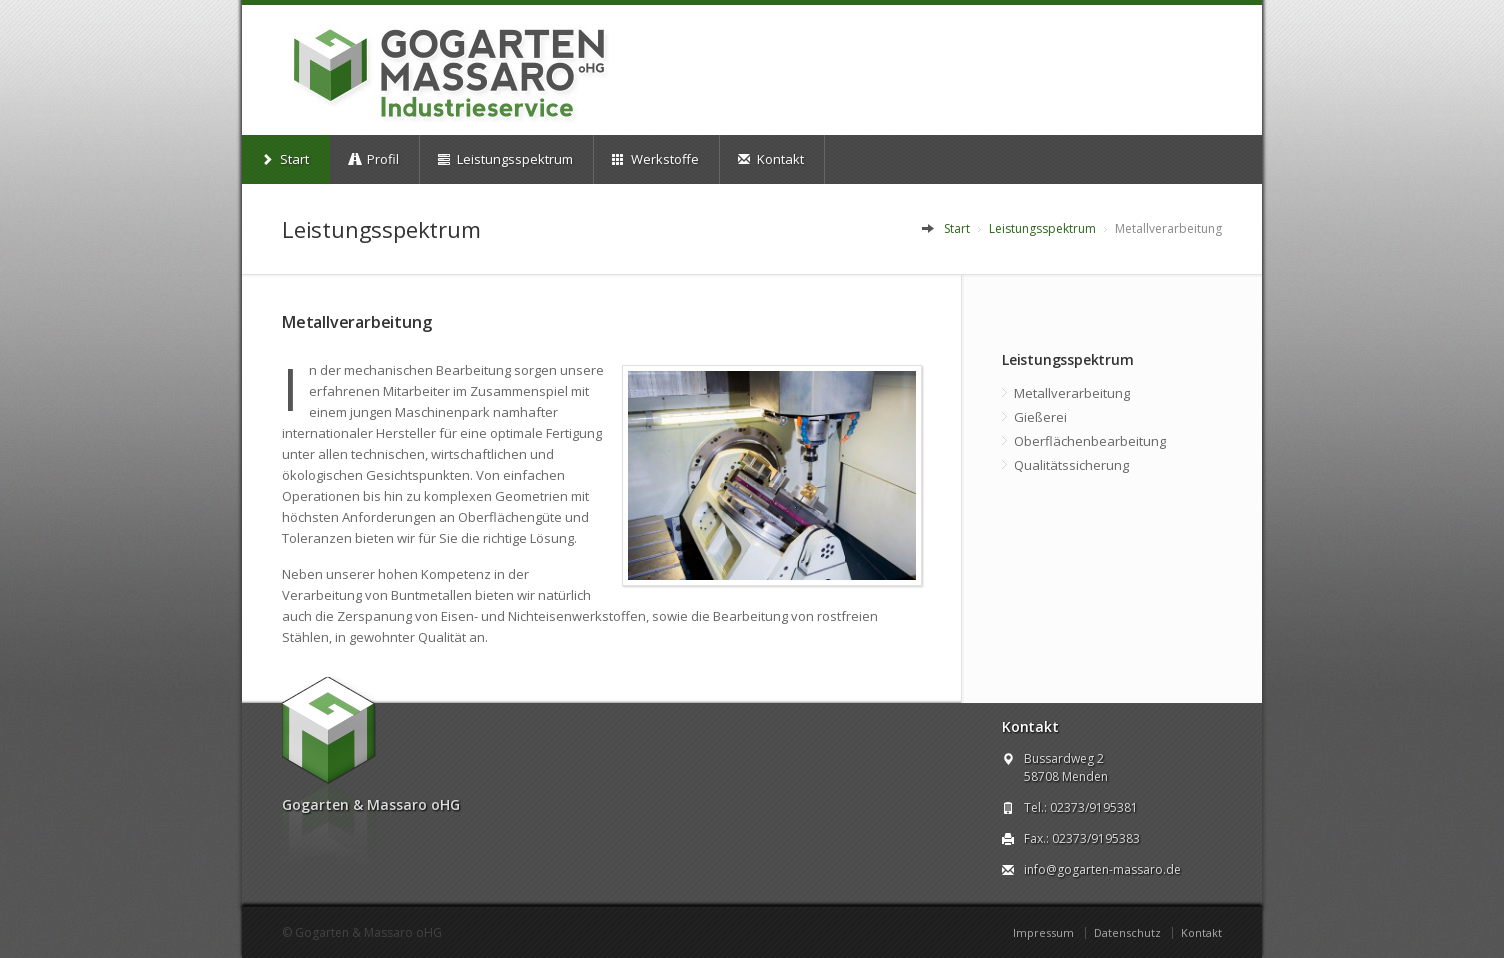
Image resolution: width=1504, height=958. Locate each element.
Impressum (1043, 932)
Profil (373, 159)
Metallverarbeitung (1072, 393)
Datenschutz (1127, 932)
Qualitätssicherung (1071, 465)
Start (285, 159)
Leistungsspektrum (505, 159)
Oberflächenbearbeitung (1090, 441)
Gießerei (1040, 417)
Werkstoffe (655, 159)
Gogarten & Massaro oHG (368, 932)
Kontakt (771, 159)
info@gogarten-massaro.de (1102, 869)
